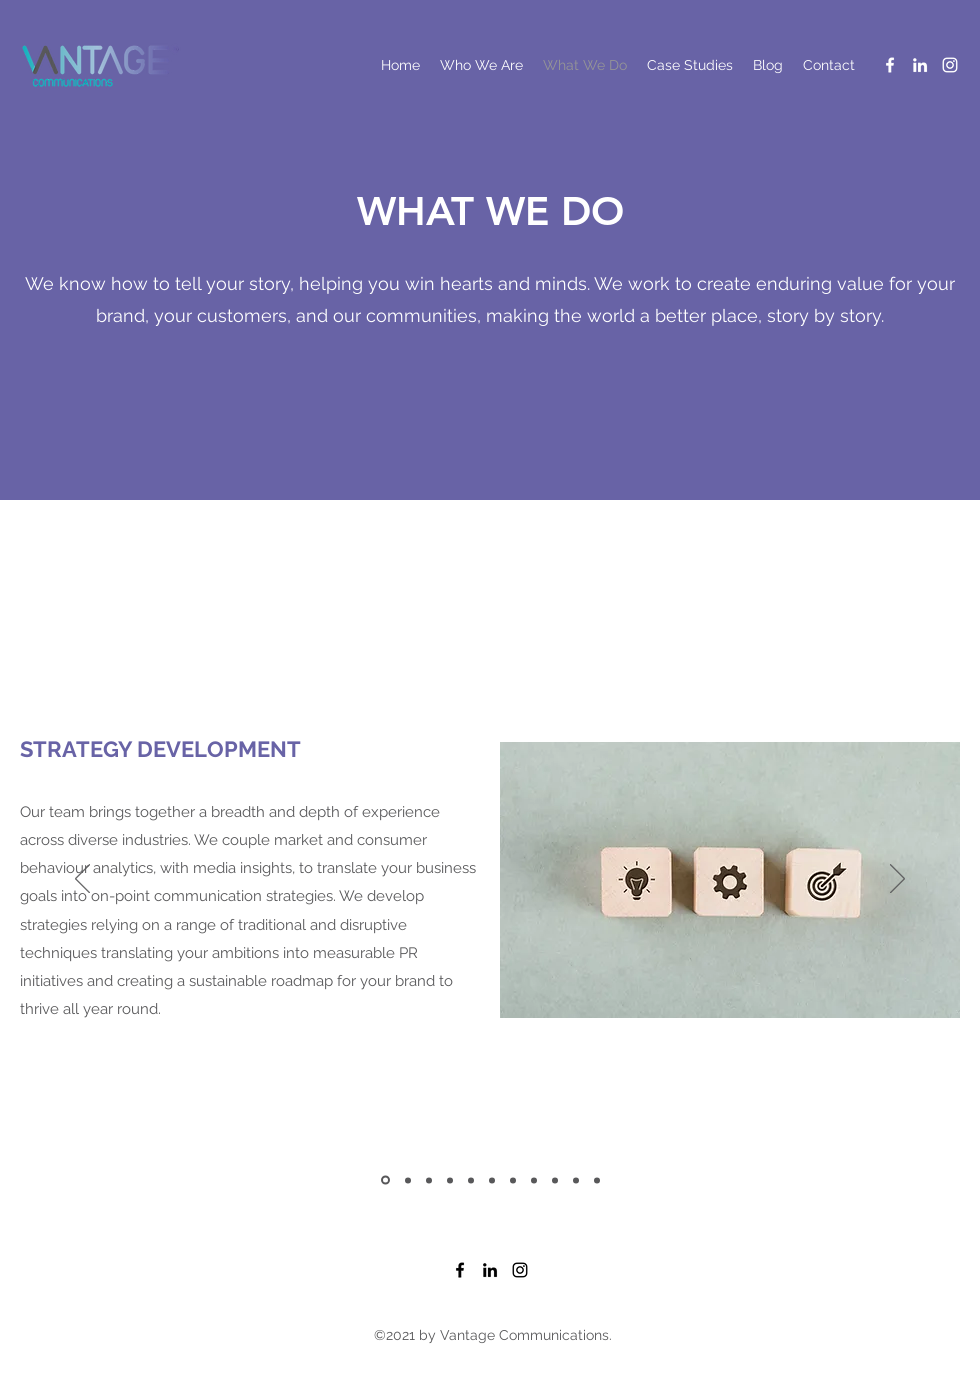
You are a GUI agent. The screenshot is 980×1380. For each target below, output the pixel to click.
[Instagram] (950, 65)
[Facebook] (890, 65)
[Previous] (82, 880)
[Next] (897, 880)
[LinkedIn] (920, 65)
